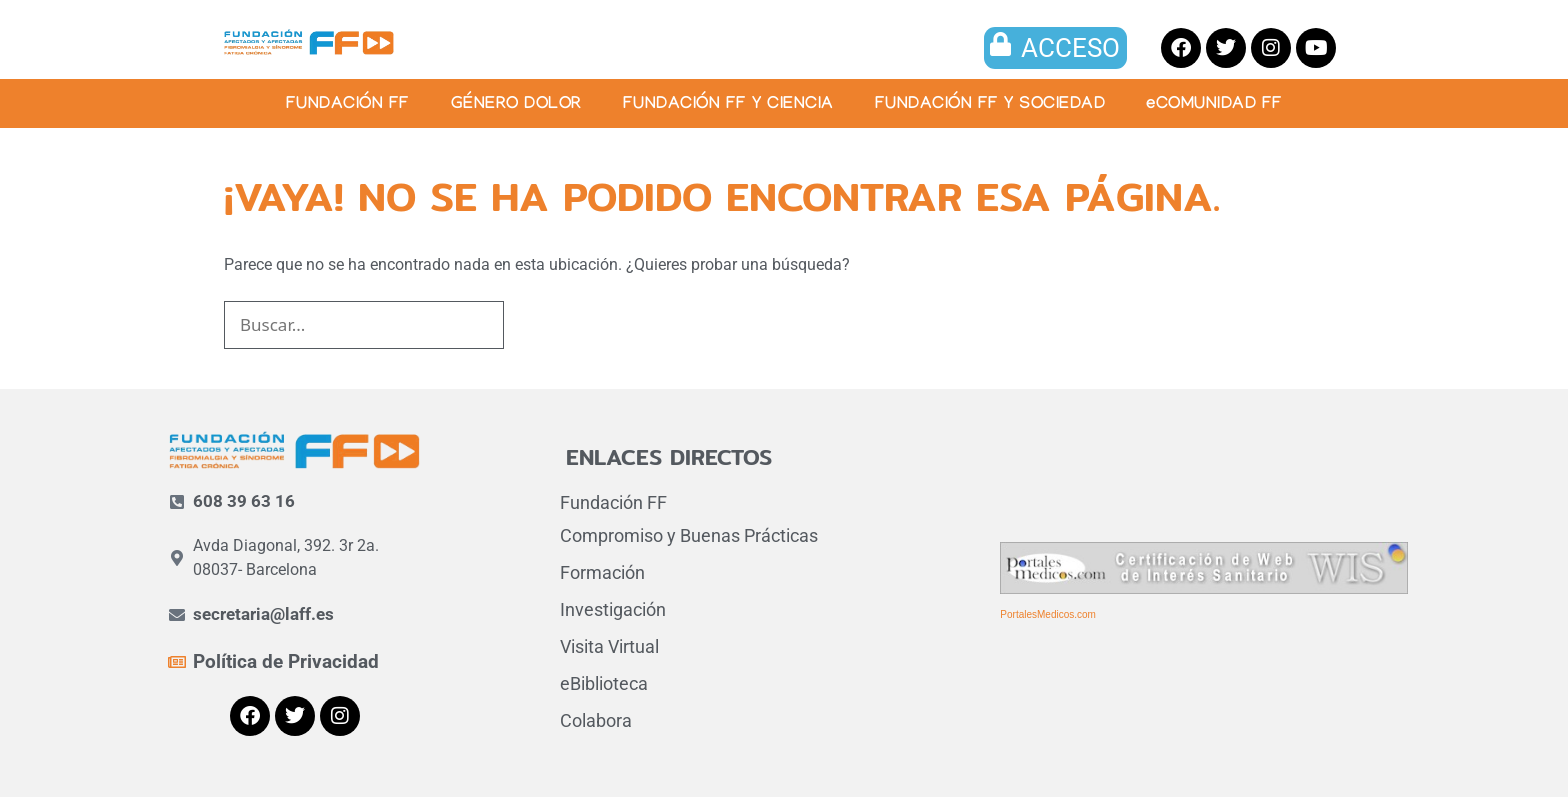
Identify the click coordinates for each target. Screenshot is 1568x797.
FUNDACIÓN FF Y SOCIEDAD (990, 105)
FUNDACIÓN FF (348, 105)
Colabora (596, 720)
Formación (602, 572)
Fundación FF (613, 502)
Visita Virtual (609, 646)
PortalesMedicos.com (1048, 614)
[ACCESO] (1001, 44)
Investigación (613, 609)
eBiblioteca (604, 683)
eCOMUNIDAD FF (1214, 105)
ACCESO (1070, 48)
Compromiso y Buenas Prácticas (689, 535)
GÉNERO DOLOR (516, 105)
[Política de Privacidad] (177, 662)
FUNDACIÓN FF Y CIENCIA (728, 105)
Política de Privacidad (286, 661)
